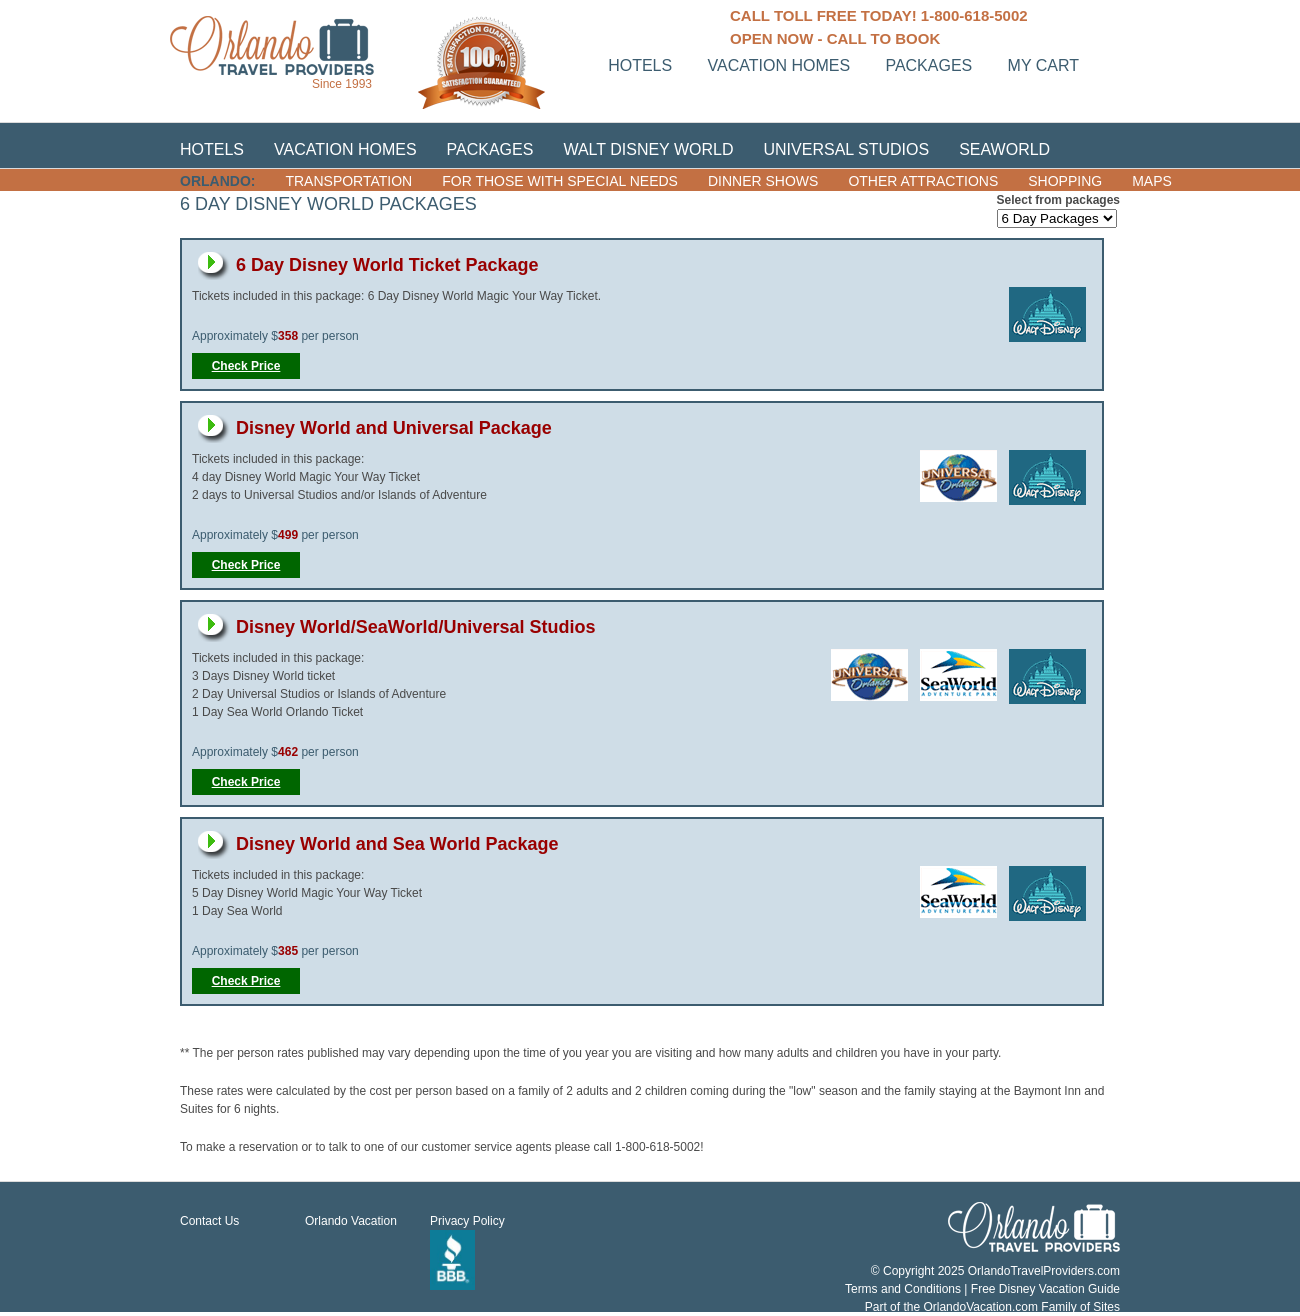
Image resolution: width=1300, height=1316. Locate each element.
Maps (1152, 181)
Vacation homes (779, 65)
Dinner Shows (763, 181)
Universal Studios (847, 149)
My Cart (1043, 65)
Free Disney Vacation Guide (1045, 1289)
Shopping (1065, 181)
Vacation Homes (345, 149)
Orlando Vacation (351, 1221)
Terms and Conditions (903, 1289)
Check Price (246, 366)
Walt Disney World (648, 149)
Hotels (640, 65)
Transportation (348, 181)
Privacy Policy (467, 1221)
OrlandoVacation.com (980, 1307)
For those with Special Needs (560, 181)
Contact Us (209, 1221)
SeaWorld (1004, 149)
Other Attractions (923, 181)
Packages (928, 65)
